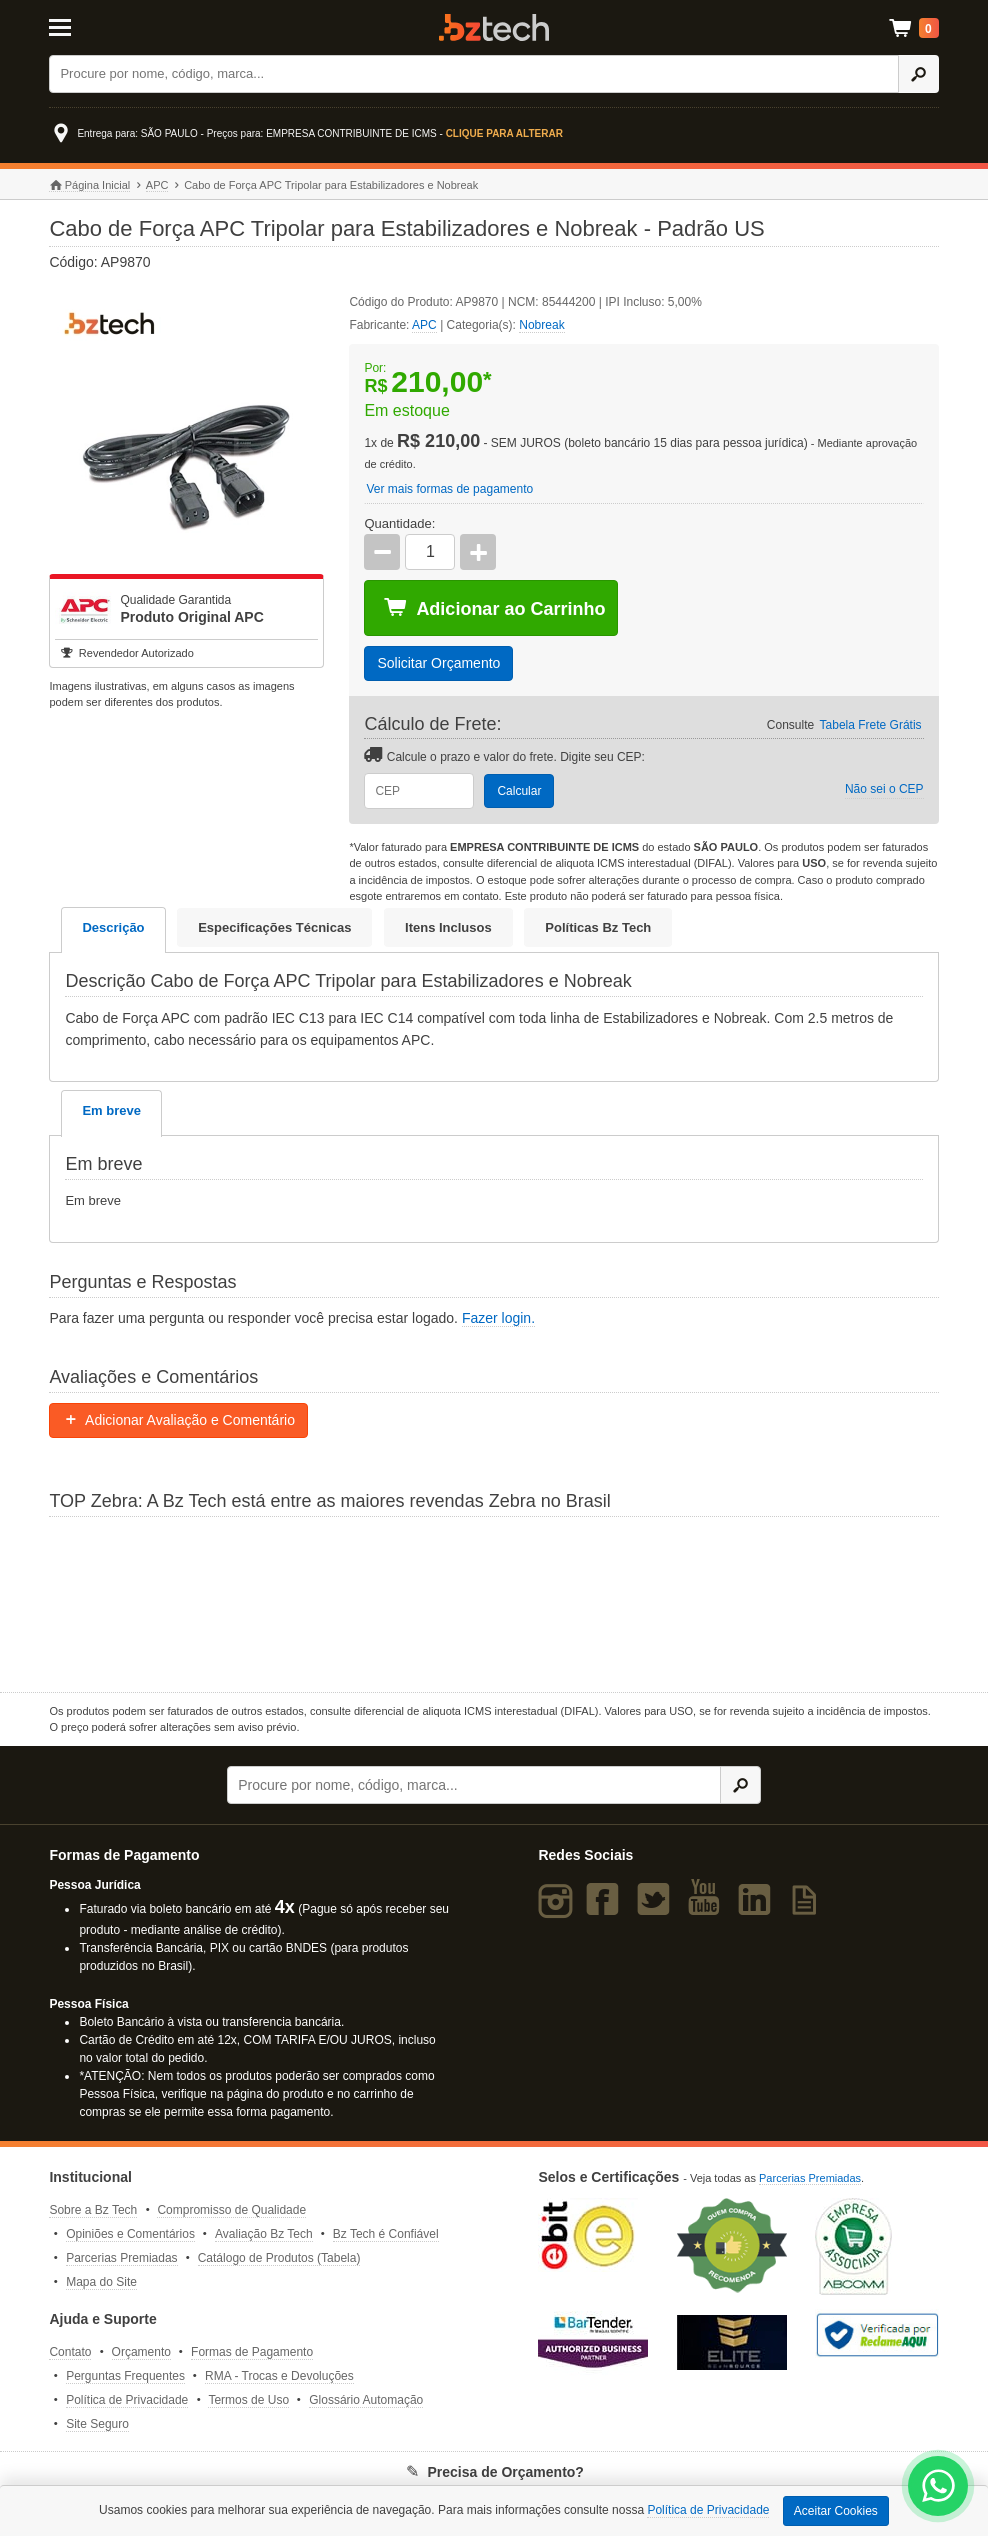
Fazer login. (498, 1318)
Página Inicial (89, 185)
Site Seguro (97, 2424)
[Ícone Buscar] (918, 74)
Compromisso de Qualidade (231, 2210)
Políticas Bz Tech (598, 927)
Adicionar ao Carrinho (494, 608)
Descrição (113, 927)
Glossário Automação (366, 2400)
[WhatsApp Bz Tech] (938, 2488)
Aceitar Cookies (836, 2511)
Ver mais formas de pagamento (449, 489)
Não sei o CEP (884, 789)
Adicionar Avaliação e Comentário (178, 1420)
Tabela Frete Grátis (871, 725)
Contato (70, 2352)
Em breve (111, 1110)
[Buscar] (474, 74)
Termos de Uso (248, 2400)
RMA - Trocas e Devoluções (279, 2376)
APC (157, 185)
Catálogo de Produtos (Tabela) (279, 2258)
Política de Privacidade (127, 2400)
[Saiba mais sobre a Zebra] (493, 1602)
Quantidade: (399, 523)
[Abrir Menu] (110, 26)
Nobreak (541, 325)
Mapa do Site (101, 2282)
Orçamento (141, 2352)
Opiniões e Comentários (130, 2234)
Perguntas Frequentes (125, 2376)
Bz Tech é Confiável (386, 2234)
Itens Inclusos (448, 927)
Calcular (519, 791)
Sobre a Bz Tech (93, 2210)
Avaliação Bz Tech (264, 2234)
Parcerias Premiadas (121, 2258)
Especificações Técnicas (274, 927)
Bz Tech (494, 27)
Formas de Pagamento (252, 2352)
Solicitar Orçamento (438, 663)
